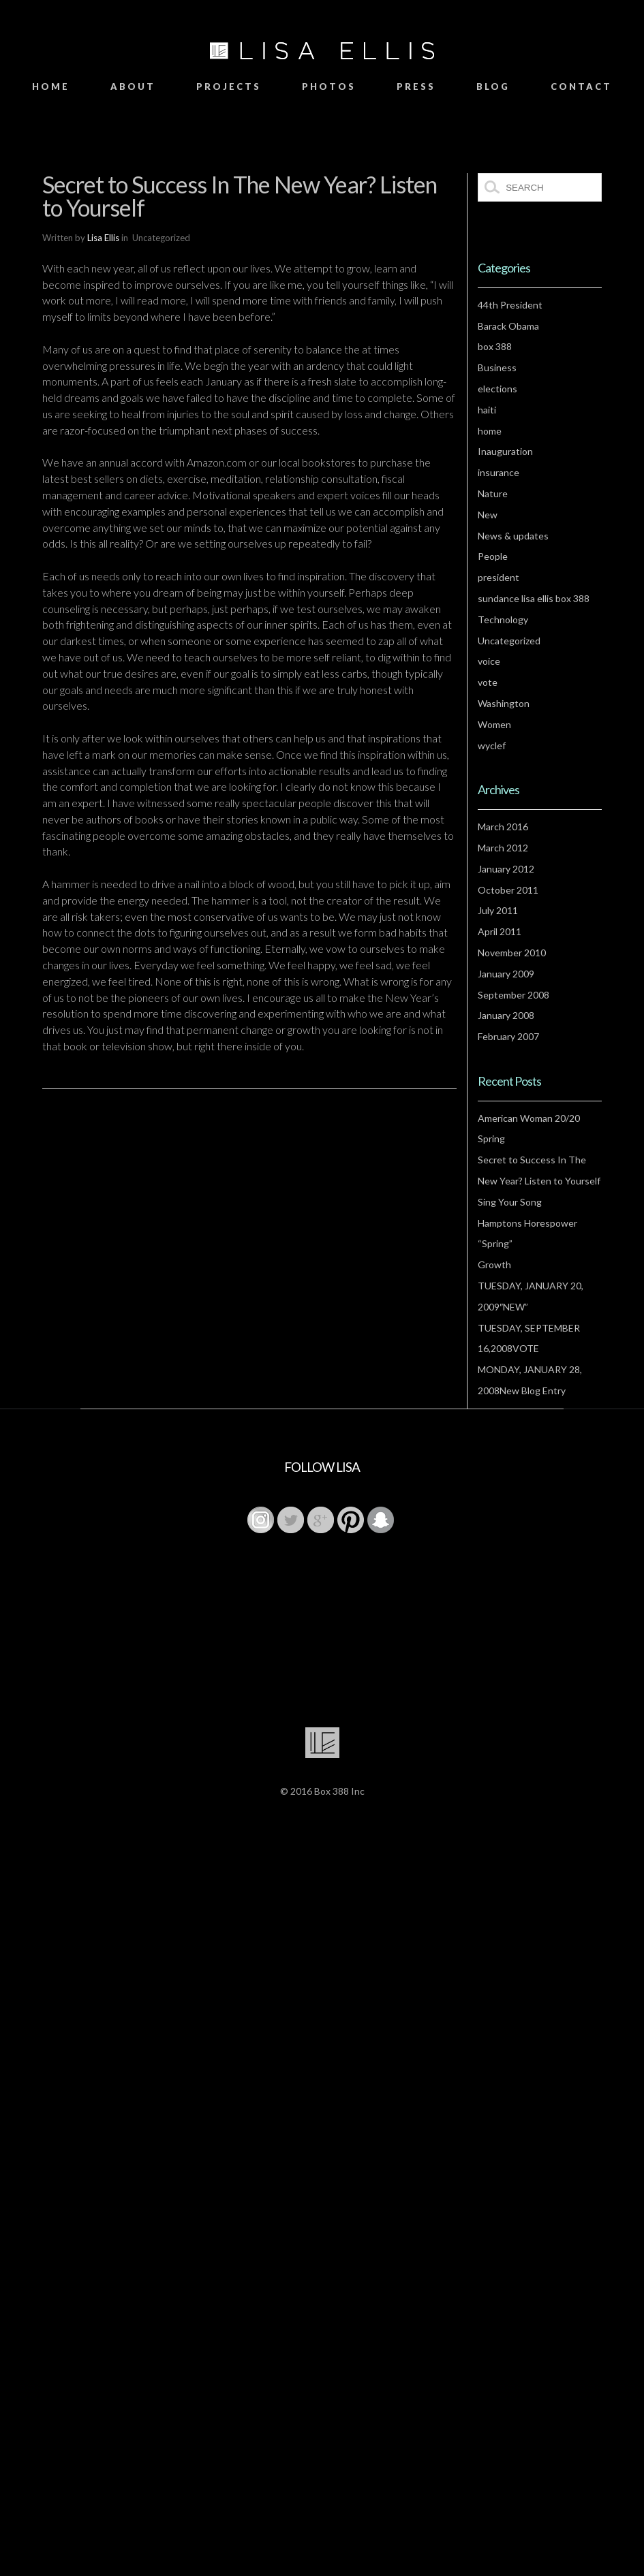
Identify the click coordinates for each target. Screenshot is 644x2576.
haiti (487, 409)
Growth (494, 1264)
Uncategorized (509, 640)
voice (489, 661)
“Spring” (495, 1243)
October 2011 (508, 890)
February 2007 (508, 1036)
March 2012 (503, 847)
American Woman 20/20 (529, 1118)
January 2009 (506, 973)
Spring (491, 1138)
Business (497, 367)
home (490, 431)
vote (487, 682)
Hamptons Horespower (527, 1223)
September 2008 (513, 995)
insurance (498, 472)
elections (497, 388)
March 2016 (503, 826)
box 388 (495, 346)
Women (494, 724)
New (487, 514)
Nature (493, 493)
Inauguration (505, 451)
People (493, 556)
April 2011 (499, 931)
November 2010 (512, 952)
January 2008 (506, 1015)
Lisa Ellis (103, 237)
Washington (504, 703)
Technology (503, 619)
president (498, 577)
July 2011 (498, 910)
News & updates (513, 535)
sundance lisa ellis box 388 (533, 598)
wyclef (492, 745)
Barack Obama (508, 326)
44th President (510, 305)
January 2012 (506, 869)
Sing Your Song (510, 1202)
